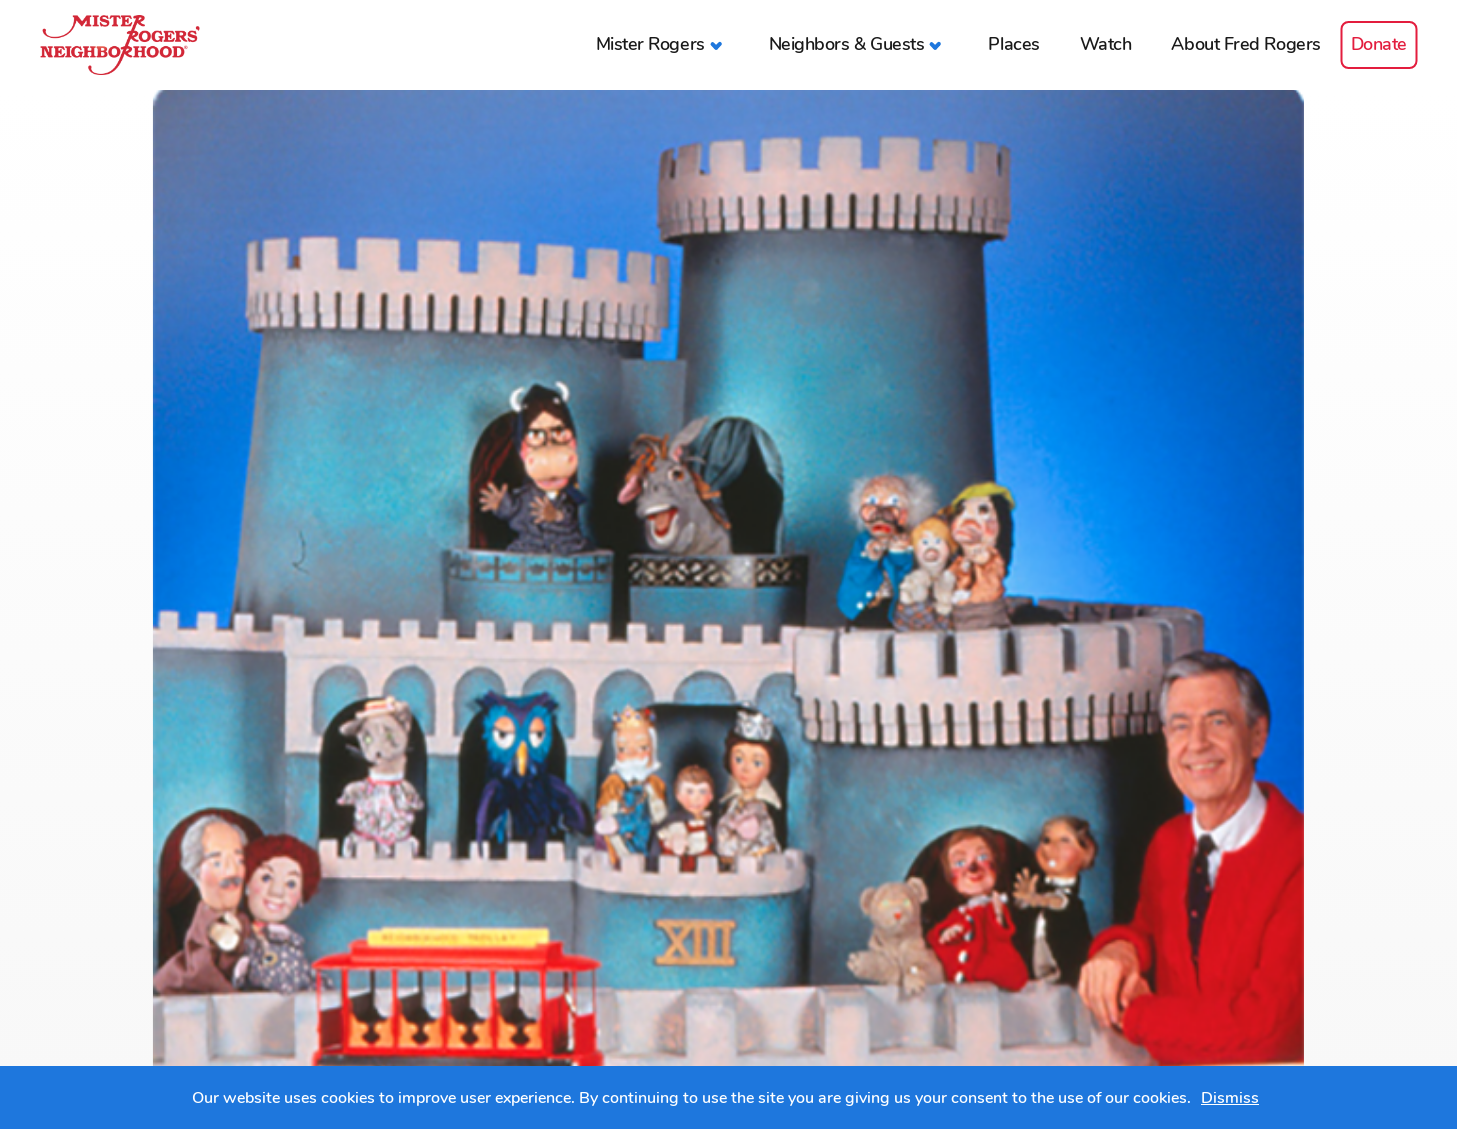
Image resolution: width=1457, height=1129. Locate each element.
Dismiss (1230, 1098)
